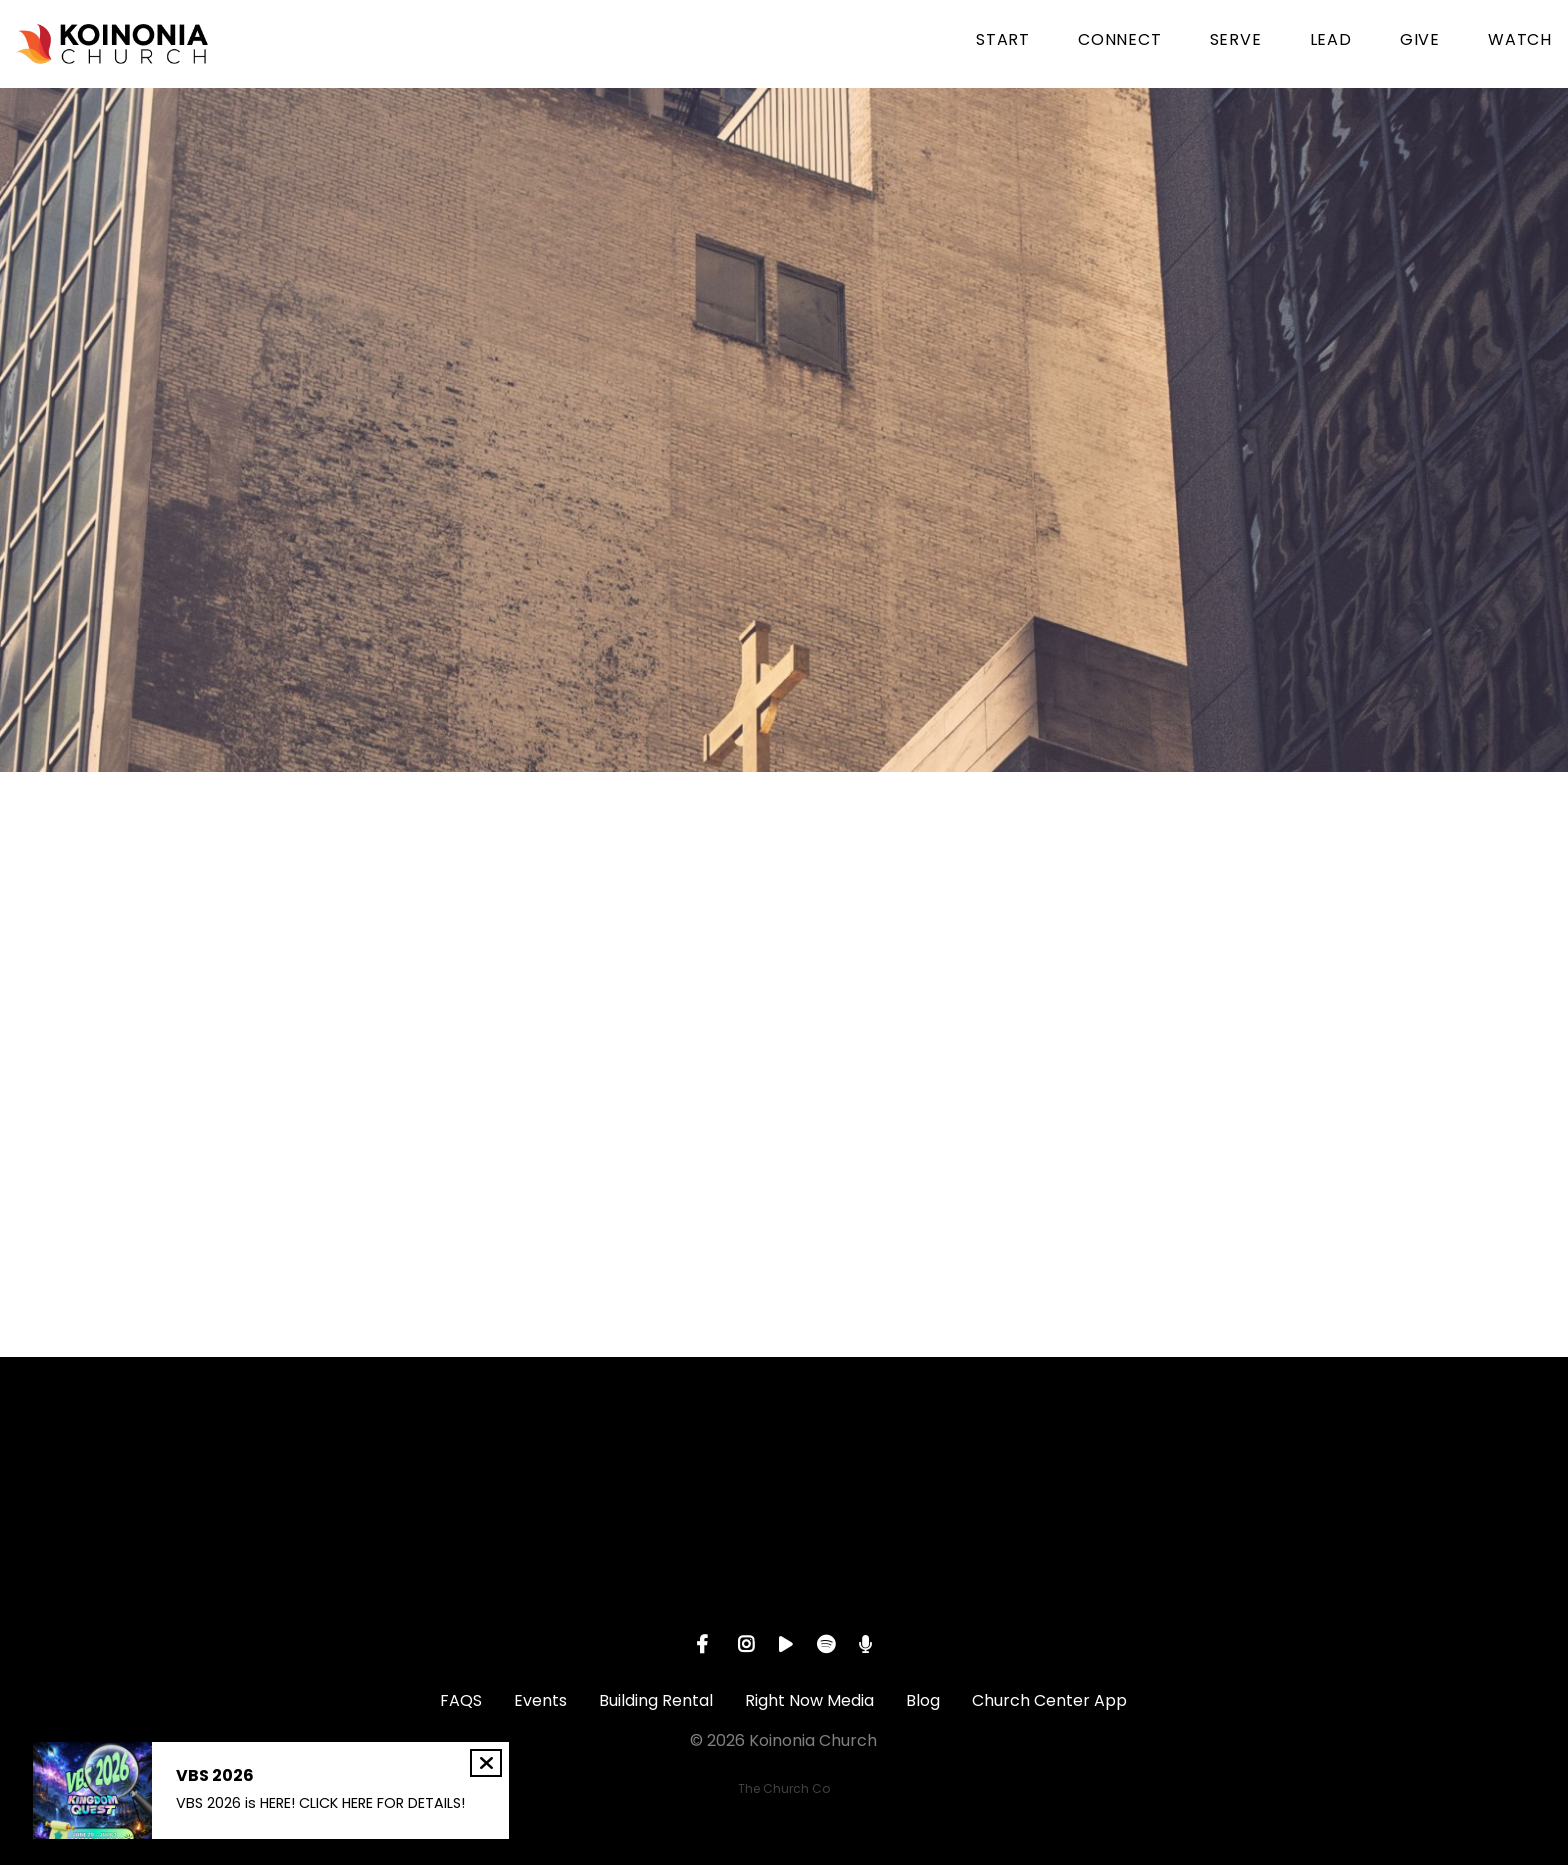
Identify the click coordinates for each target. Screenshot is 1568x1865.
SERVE (1236, 41)
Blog (923, 1700)
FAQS (461, 1700)
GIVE (1420, 41)
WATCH (1520, 41)
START (1003, 41)
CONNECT (1120, 41)
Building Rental (656, 1700)
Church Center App (1049, 1700)
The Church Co (784, 1788)
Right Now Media (809, 1700)
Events (540, 1700)
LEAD (1331, 41)
